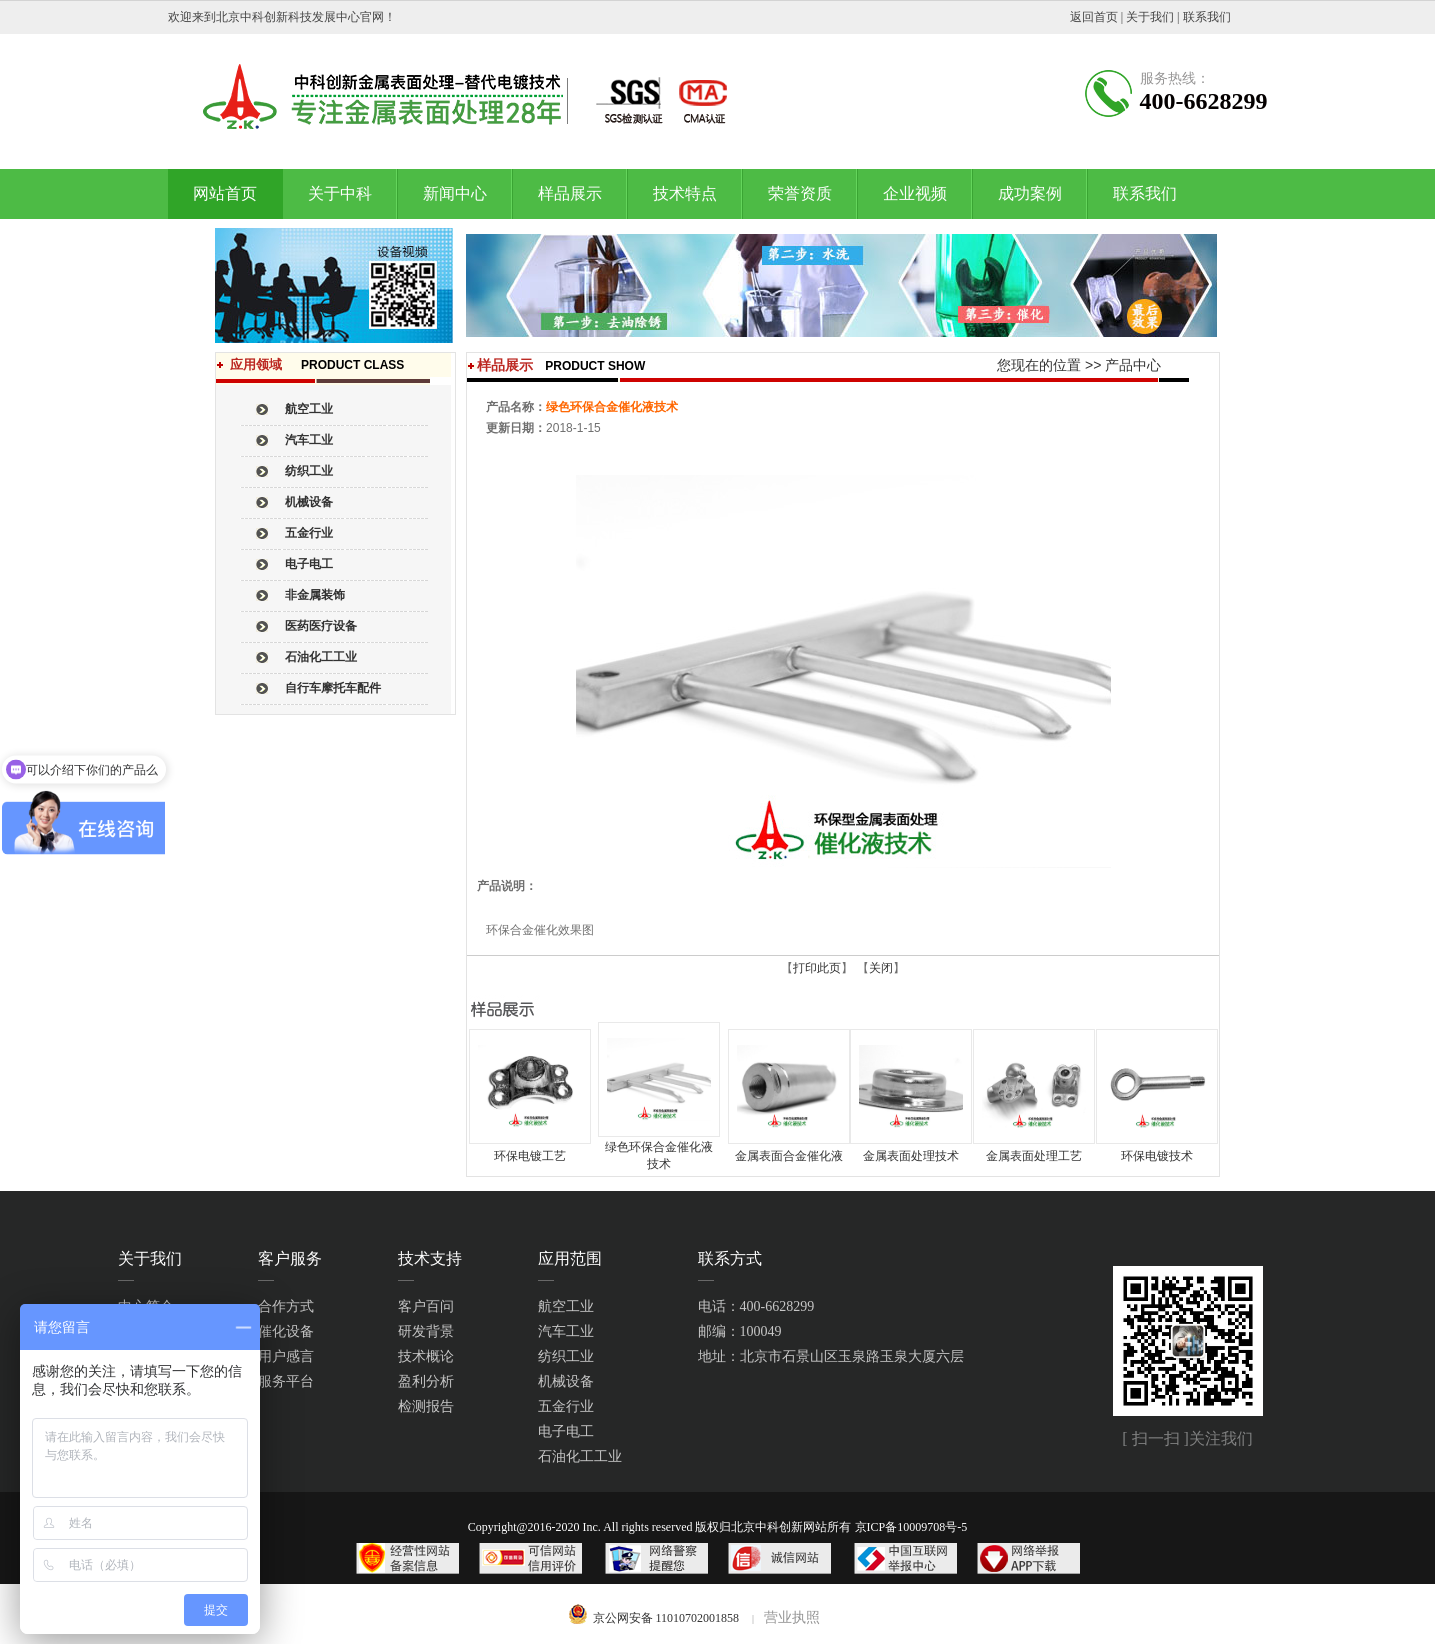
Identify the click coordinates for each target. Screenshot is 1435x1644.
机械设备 (566, 1381)
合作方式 (286, 1306)
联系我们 (1207, 17)
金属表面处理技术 (911, 1156)
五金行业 (566, 1406)
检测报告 (426, 1406)
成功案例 (1030, 193)
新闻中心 (455, 193)
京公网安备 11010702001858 (666, 1618)
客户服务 (290, 1258)
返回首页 (1094, 17)
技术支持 (430, 1258)
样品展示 (570, 193)
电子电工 (566, 1431)
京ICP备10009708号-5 (911, 1527)
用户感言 (286, 1356)
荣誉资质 (800, 193)
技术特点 (685, 193)
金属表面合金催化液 (789, 1156)
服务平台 (286, 1381)
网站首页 (225, 193)
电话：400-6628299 (756, 1306)
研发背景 (426, 1331)
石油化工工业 (580, 1456)
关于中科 (340, 193)
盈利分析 (426, 1381)
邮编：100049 (740, 1331)
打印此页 (817, 968)
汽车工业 (566, 1331)
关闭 (881, 968)
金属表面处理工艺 (1034, 1156)
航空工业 (566, 1306)
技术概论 (426, 1356)
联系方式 (730, 1258)
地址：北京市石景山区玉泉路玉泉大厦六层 (831, 1356)
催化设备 (286, 1331)
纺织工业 (566, 1356)
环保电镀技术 (1157, 1156)
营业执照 (792, 1617)
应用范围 (570, 1258)
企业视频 (915, 193)
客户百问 (426, 1306)
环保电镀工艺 (530, 1156)
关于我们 (1150, 17)
